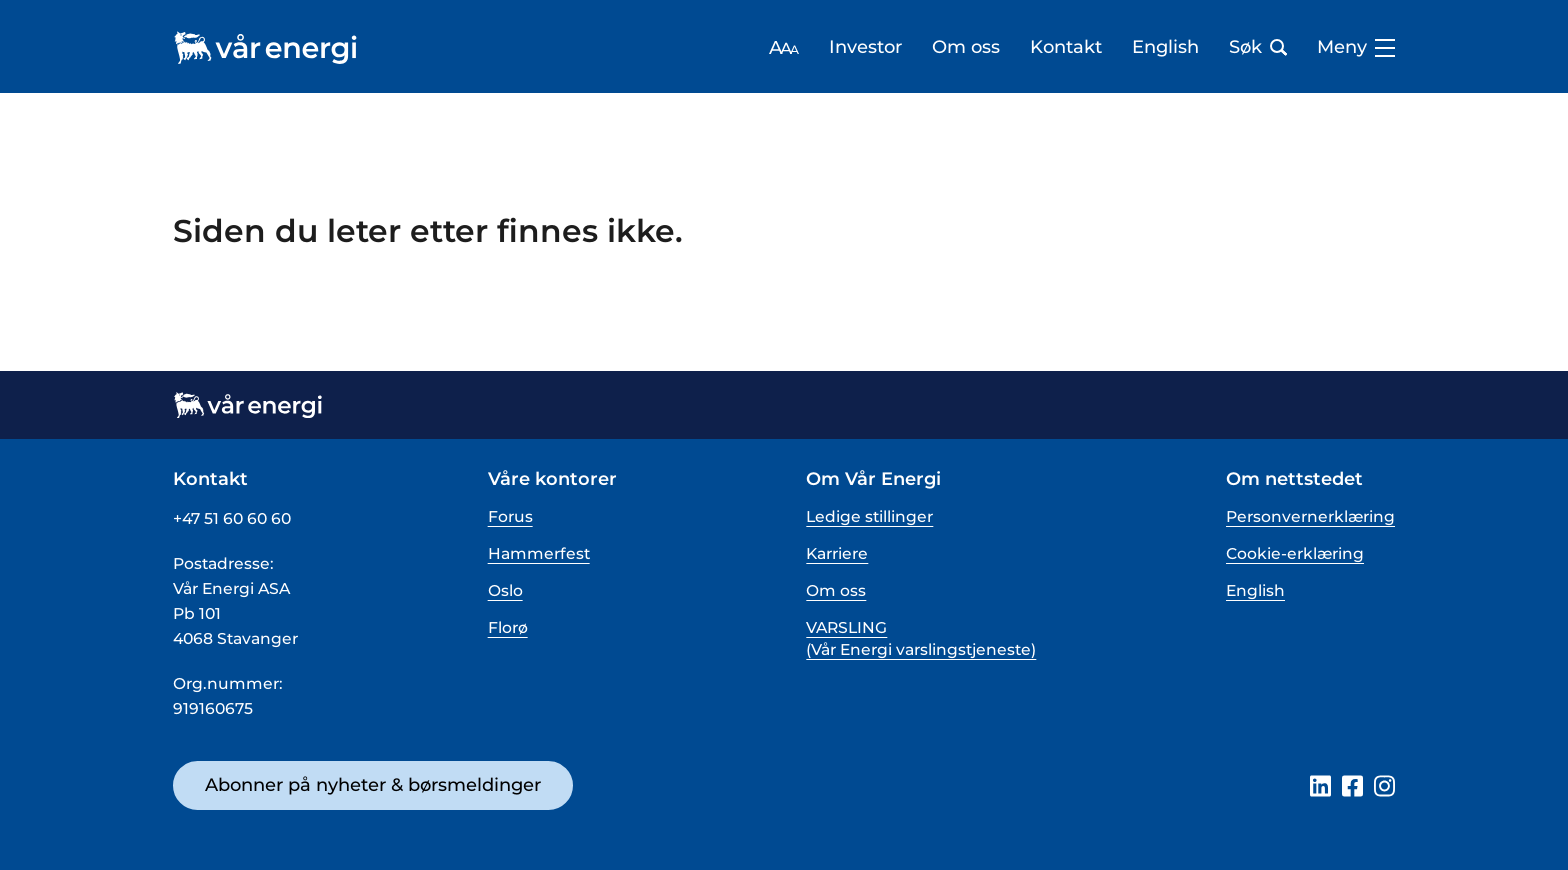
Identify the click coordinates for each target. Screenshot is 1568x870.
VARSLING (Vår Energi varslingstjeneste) (921, 638)
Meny (1356, 47)
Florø (508, 627)
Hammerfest (539, 553)
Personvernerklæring (1310, 516)
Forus (510, 516)
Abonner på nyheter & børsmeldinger (373, 785)
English (1165, 47)
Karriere (837, 553)
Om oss (966, 47)
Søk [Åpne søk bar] (1258, 47)
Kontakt (1066, 47)
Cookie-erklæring (1295, 553)
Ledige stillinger (869, 516)
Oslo (505, 590)
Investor (865, 47)
